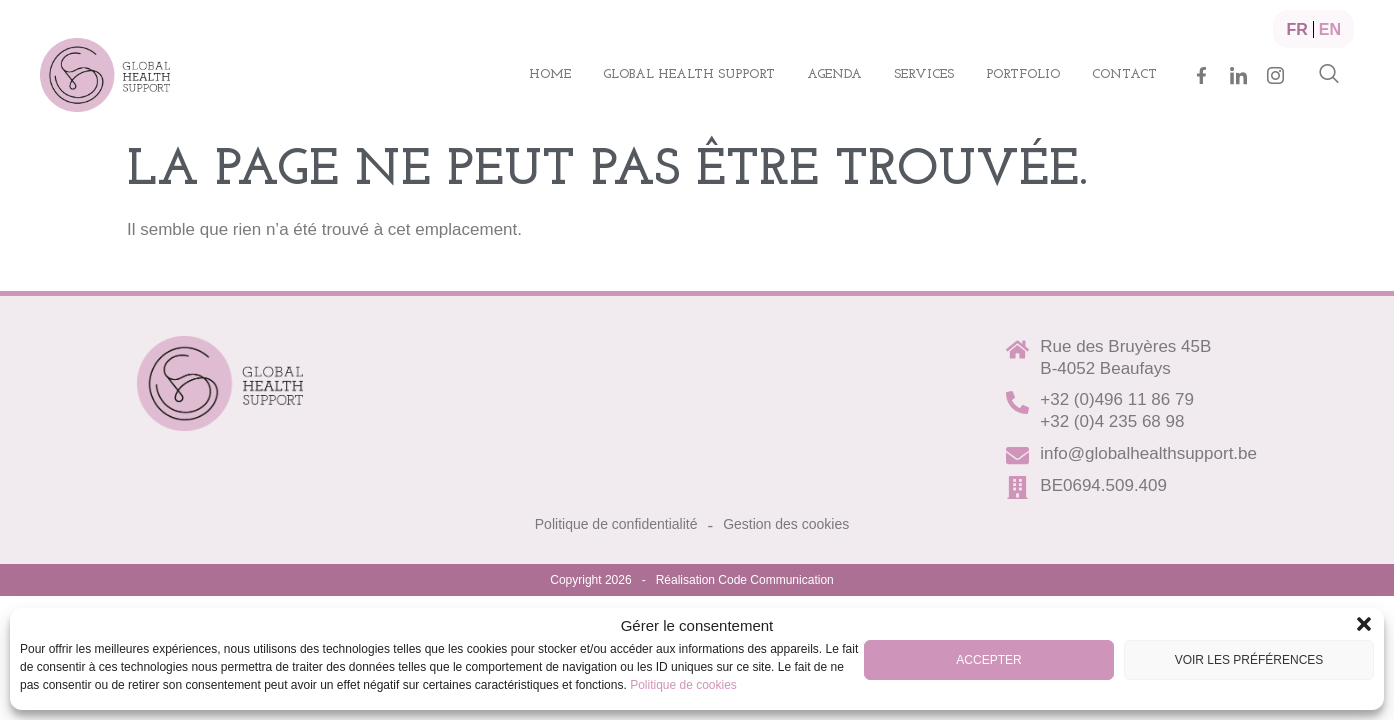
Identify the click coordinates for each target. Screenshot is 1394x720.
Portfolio (1023, 74)
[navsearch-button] (1329, 75)
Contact (1124, 74)
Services (924, 74)
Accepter (988, 660)
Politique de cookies (683, 685)
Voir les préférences (1249, 660)
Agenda (834, 74)
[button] (1364, 624)
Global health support (689, 74)
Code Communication (775, 580)
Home (550, 74)
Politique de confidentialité (616, 524)
